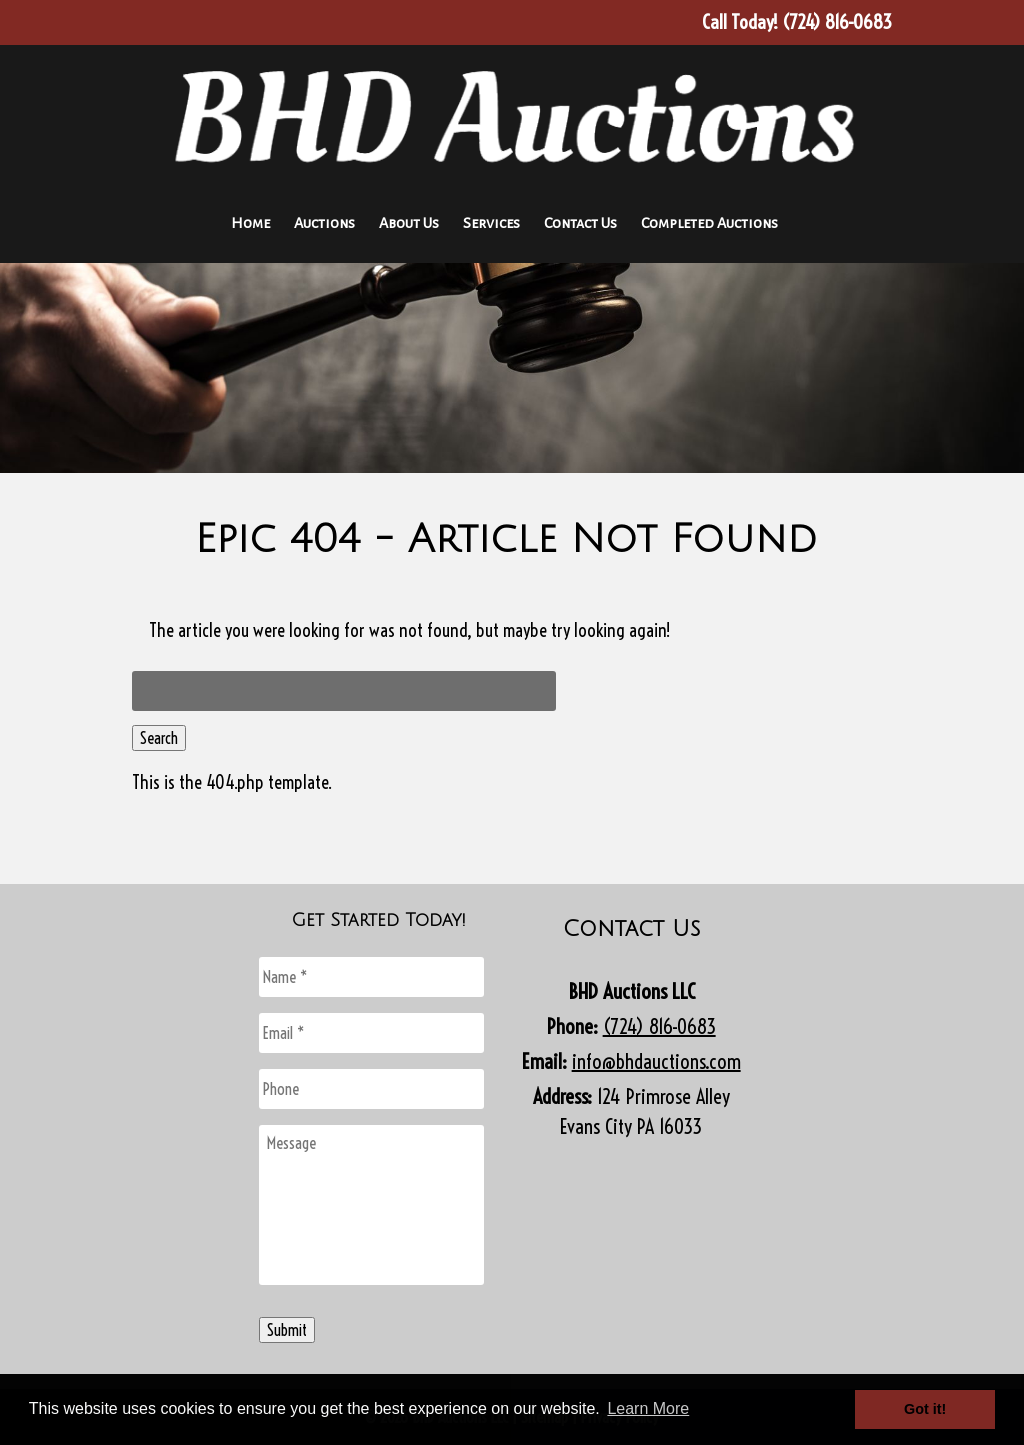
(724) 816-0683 (659, 1026)
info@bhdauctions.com (656, 1061)
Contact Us (580, 223)
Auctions (324, 223)
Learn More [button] (648, 1408)
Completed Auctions (709, 223)
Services (491, 223)
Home (250, 223)
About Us (409, 223)
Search (159, 738)
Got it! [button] (925, 1409)
